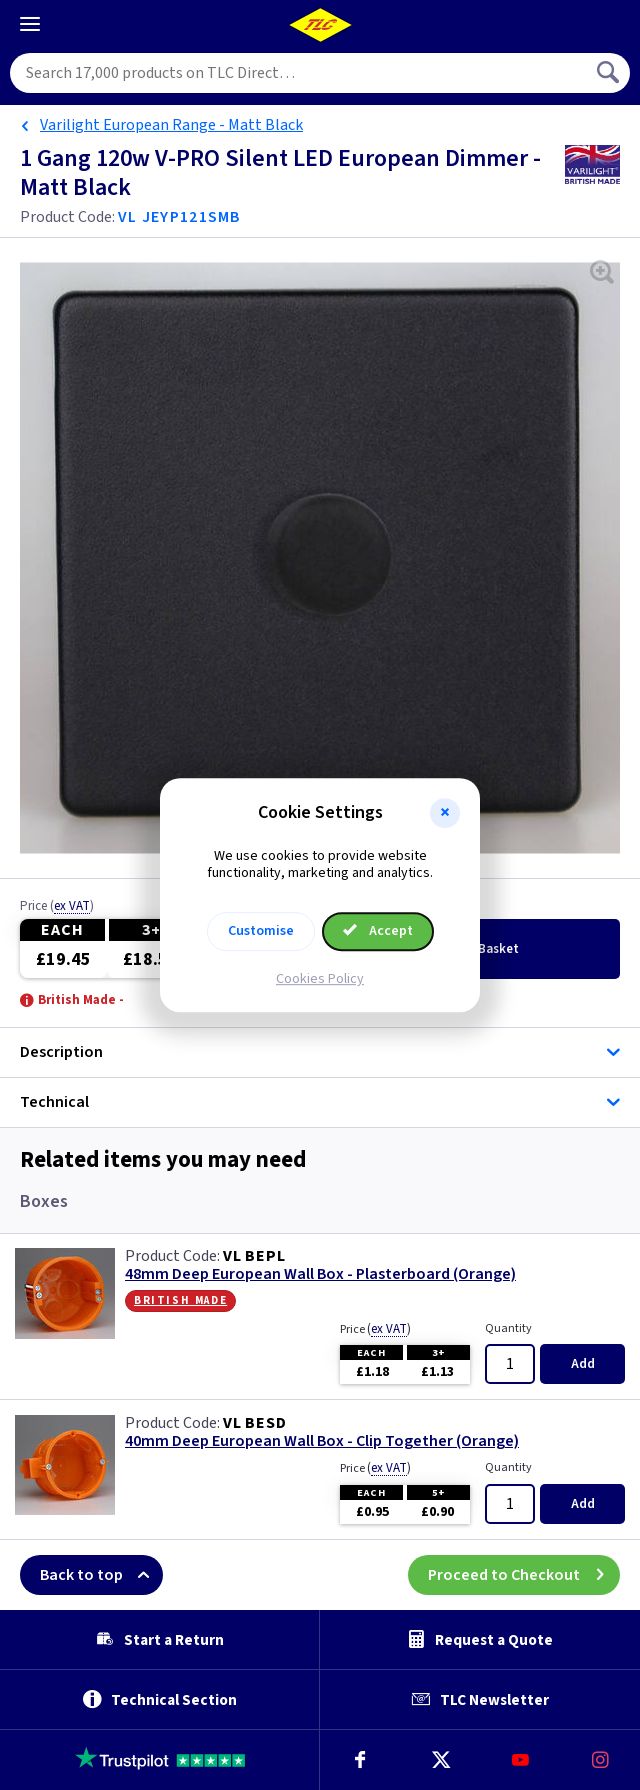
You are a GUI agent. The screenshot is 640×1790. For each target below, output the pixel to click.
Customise (261, 931)
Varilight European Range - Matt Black (171, 125)
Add (583, 1364)
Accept (378, 931)
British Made (180, 1300)
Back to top (101, 1575)
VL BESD (255, 1423)
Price (57, 907)
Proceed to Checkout (524, 1575)
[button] (445, 813)
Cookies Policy (320, 979)
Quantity (508, 1328)
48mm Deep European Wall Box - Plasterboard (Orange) (320, 1274)
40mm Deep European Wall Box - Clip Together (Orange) (322, 1441)
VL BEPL (254, 1256)
